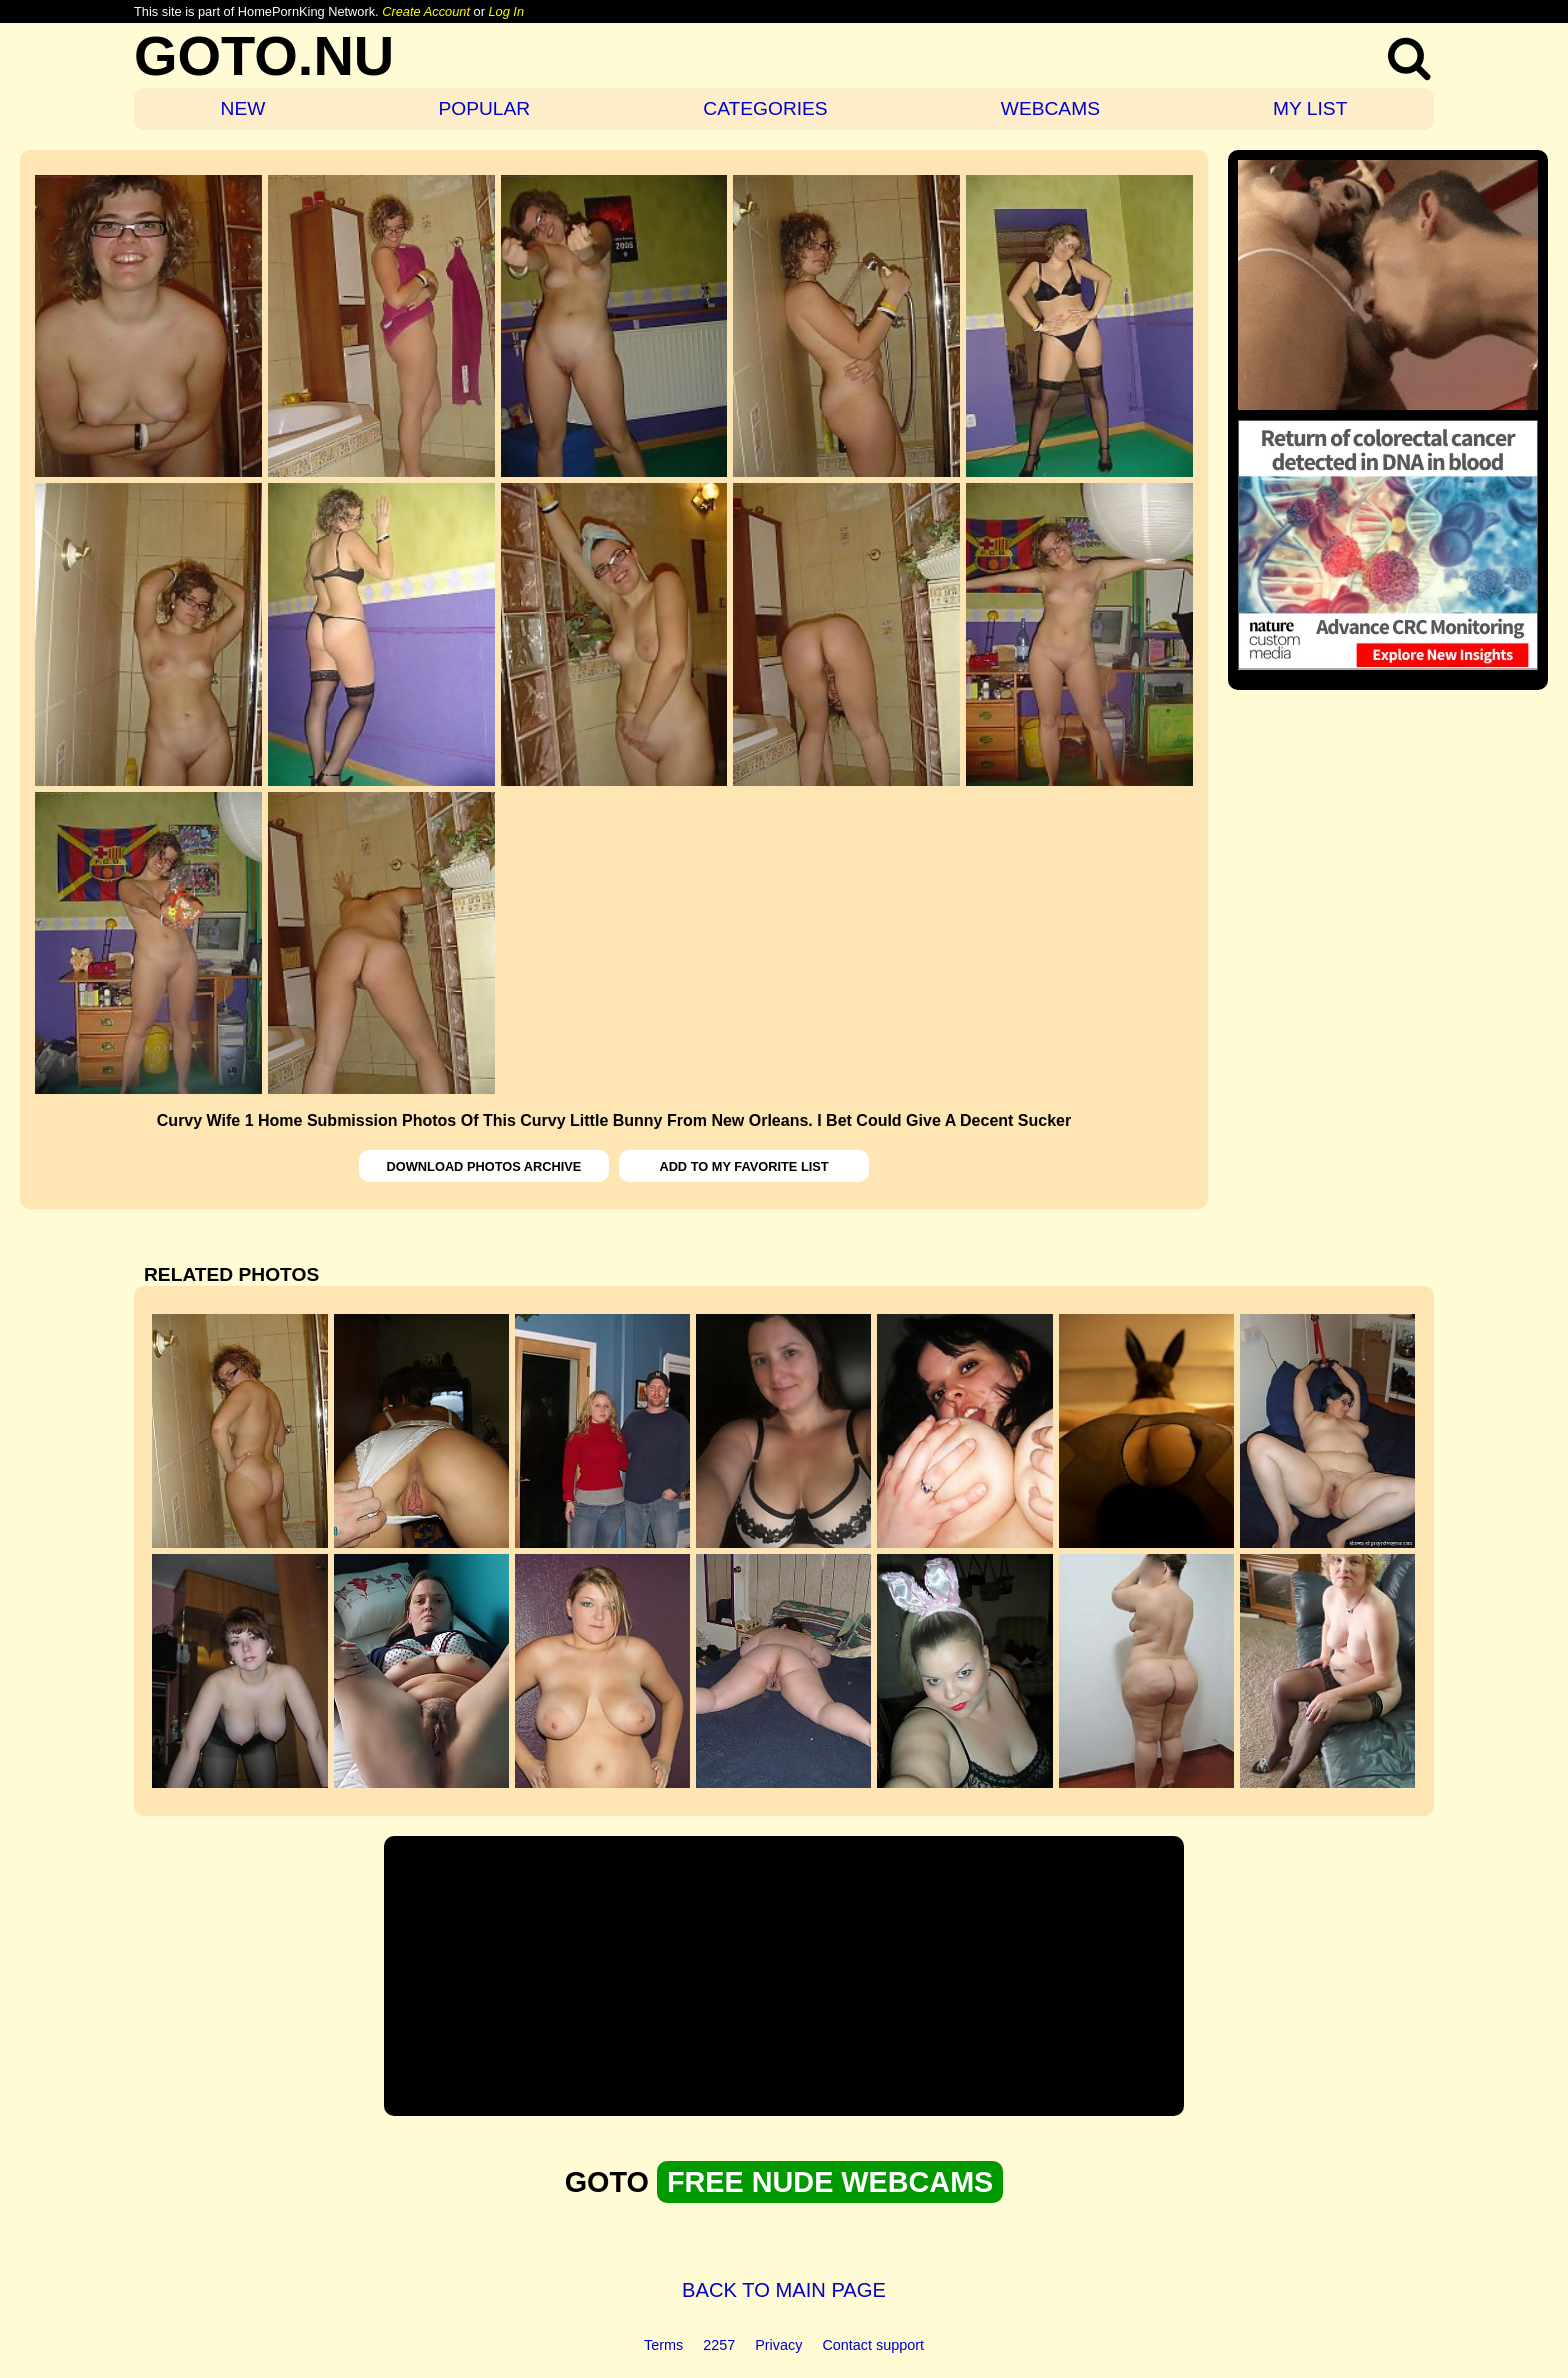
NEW (243, 108)
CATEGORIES (765, 108)
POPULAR (484, 108)
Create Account (426, 11)
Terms (663, 2345)
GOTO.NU (264, 55)
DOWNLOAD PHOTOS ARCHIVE (484, 1166)
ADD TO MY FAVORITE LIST (743, 1166)
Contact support (873, 2345)
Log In (506, 11)
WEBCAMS (1050, 108)
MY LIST (1310, 108)
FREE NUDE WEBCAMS (830, 2182)
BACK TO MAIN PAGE (784, 2290)
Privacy (778, 2345)
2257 (719, 2345)
